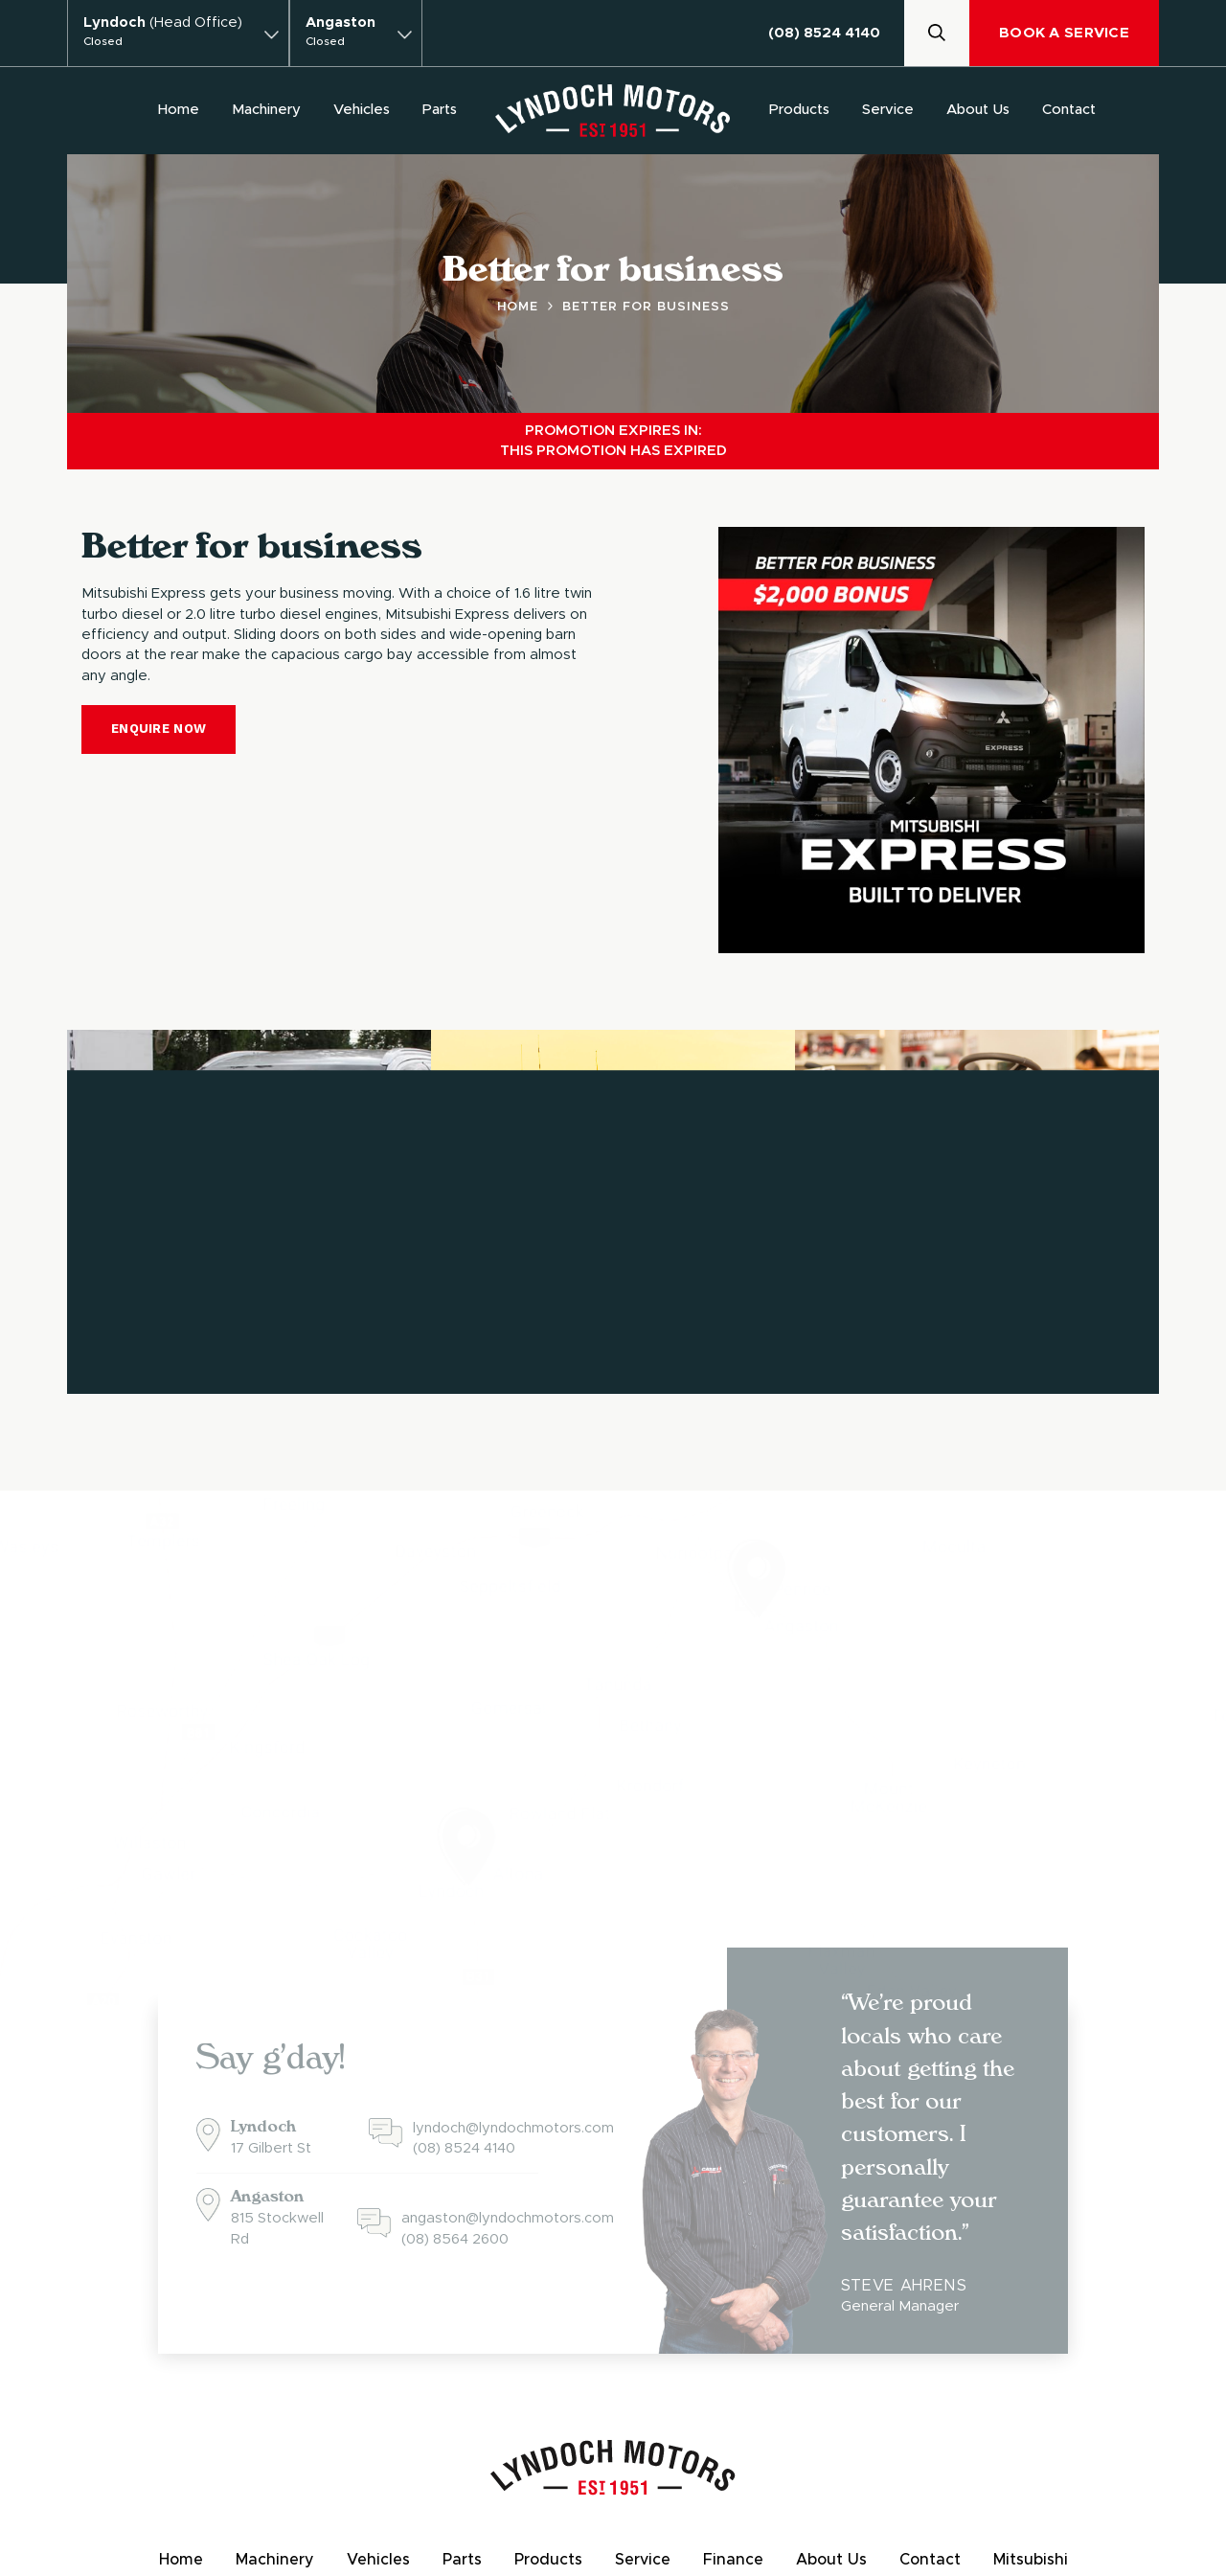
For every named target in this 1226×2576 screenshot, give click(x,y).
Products (799, 110)
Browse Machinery (558, 1330)
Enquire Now (158, 728)
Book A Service (1064, 33)
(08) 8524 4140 (824, 33)
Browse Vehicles (188, 1330)
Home (178, 110)
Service (888, 110)
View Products (909, 1330)
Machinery (266, 110)
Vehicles (361, 110)
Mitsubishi (1030, 2559)
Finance (733, 2559)
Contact (1069, 110)
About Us (978, 110)
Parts (439, 110)
